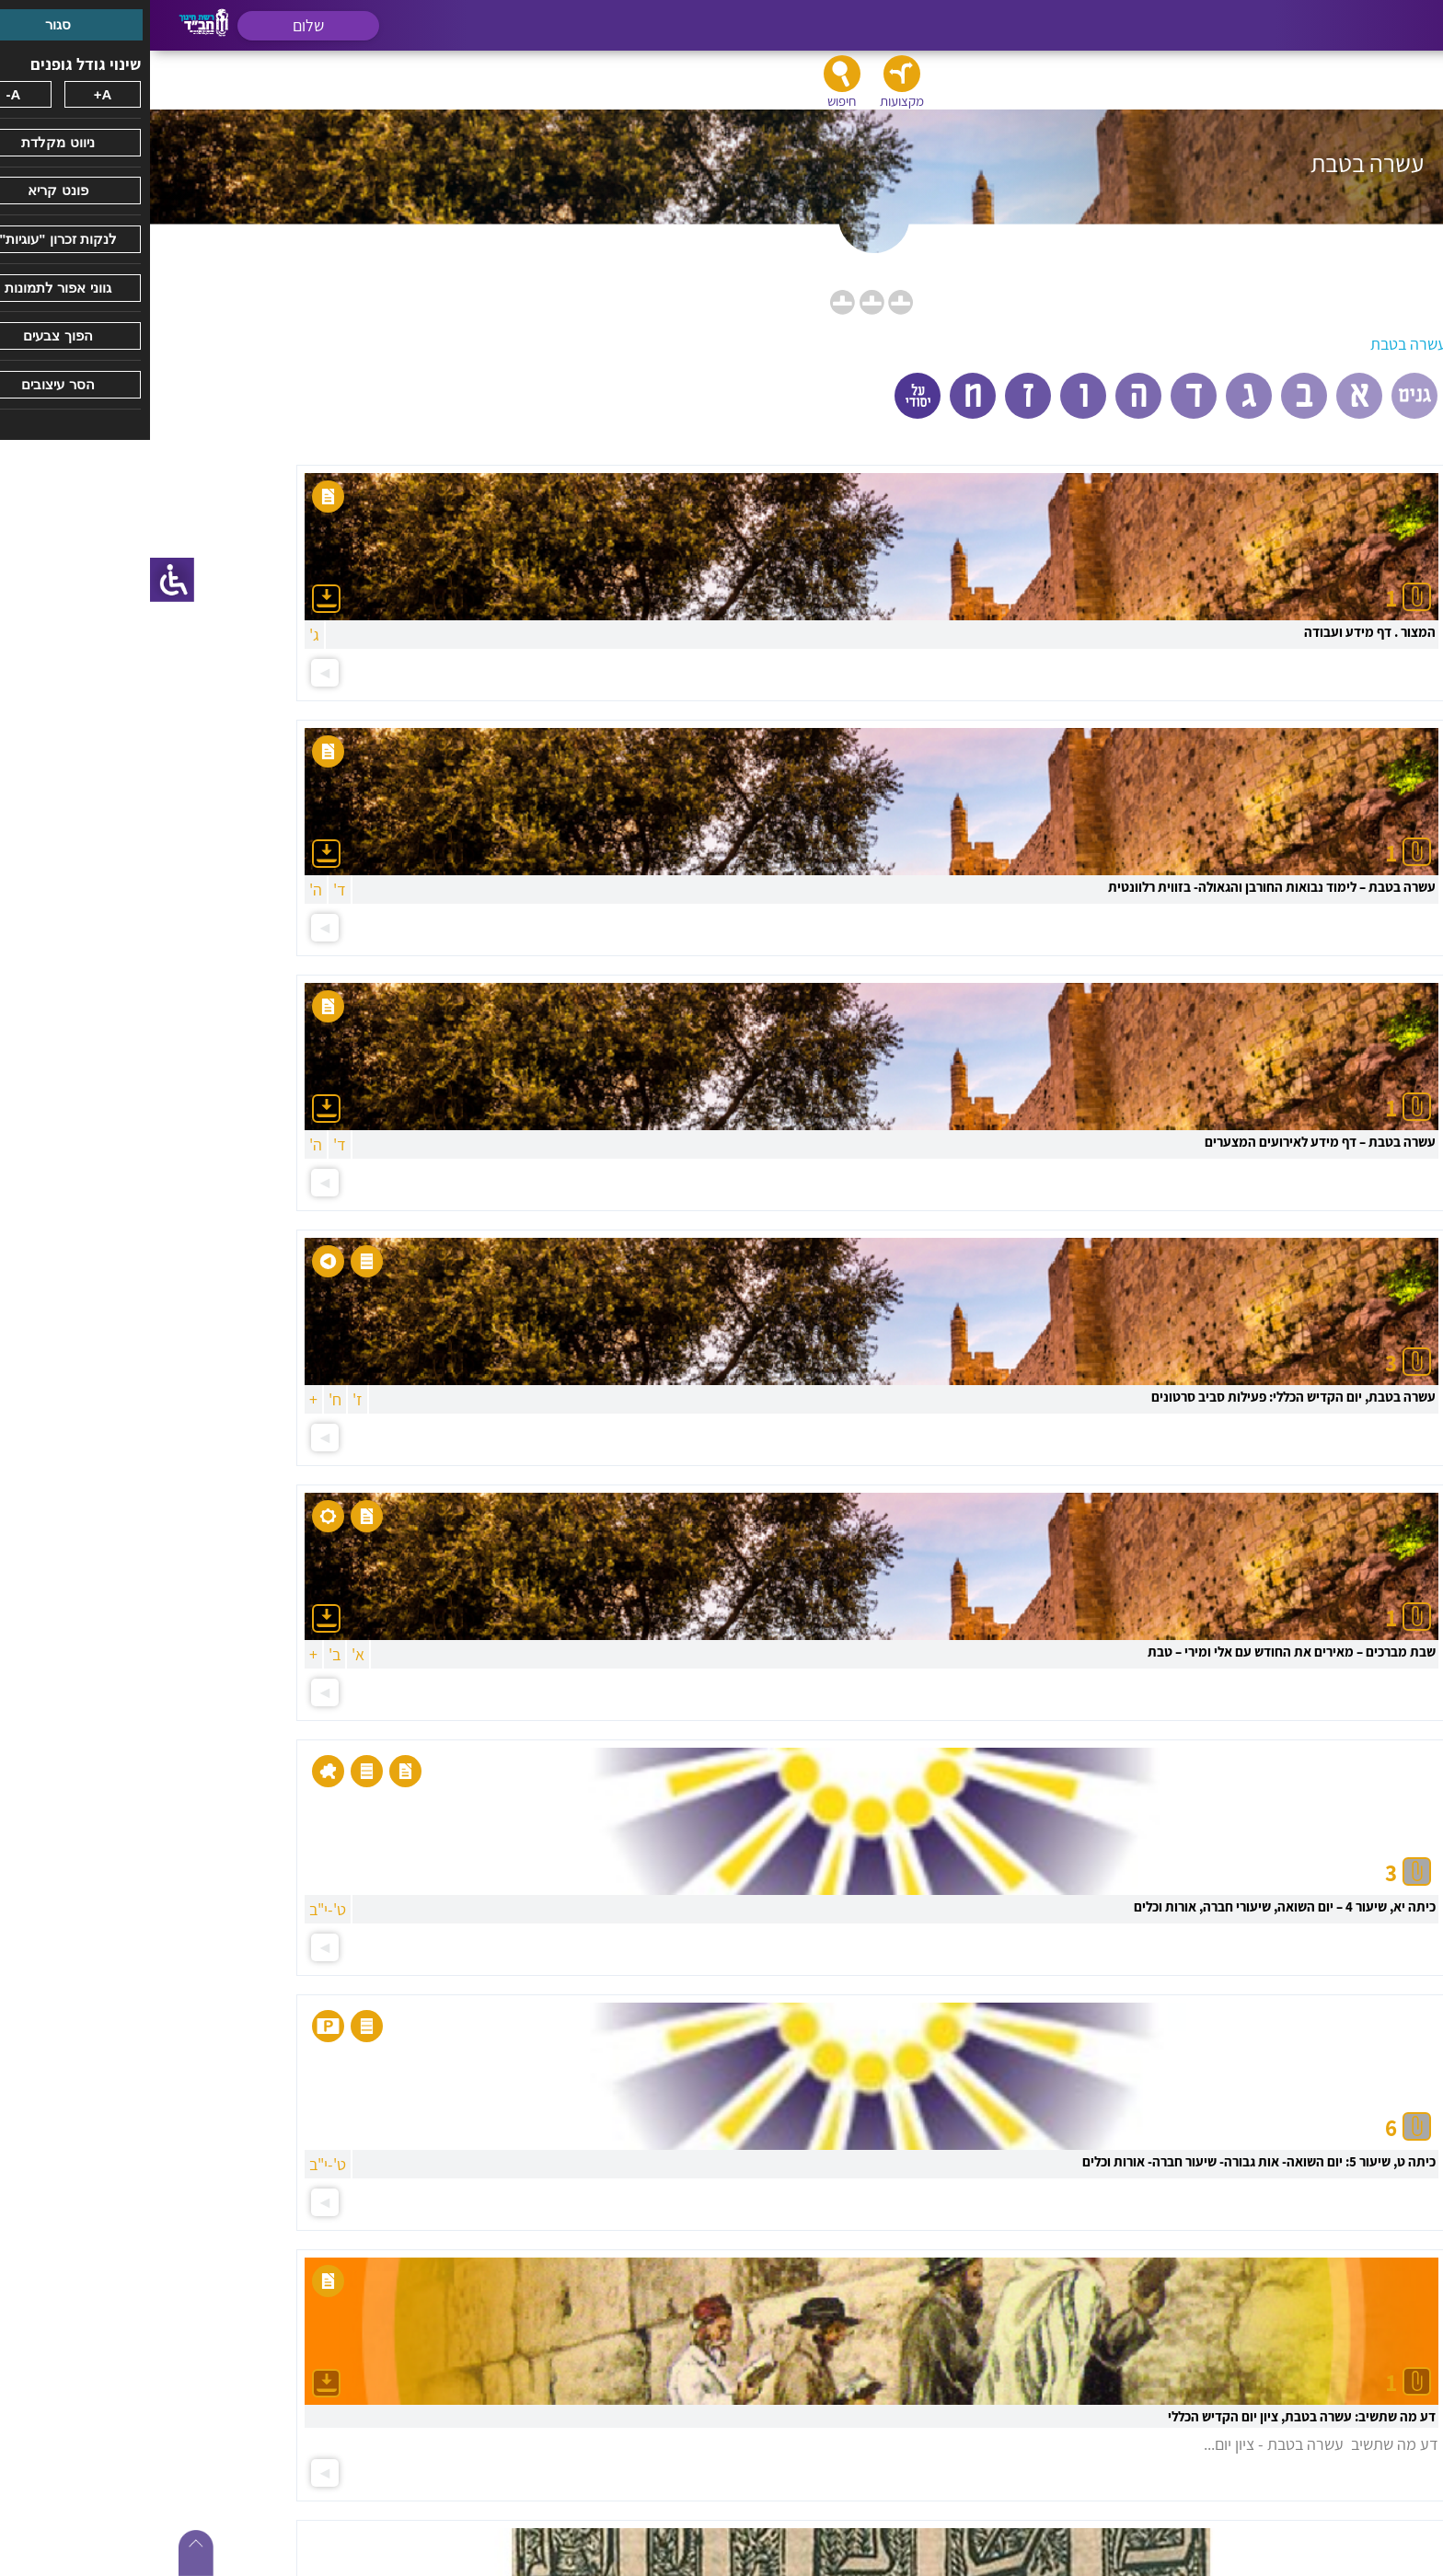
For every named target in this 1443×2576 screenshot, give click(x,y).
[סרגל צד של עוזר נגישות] (22, 580)
